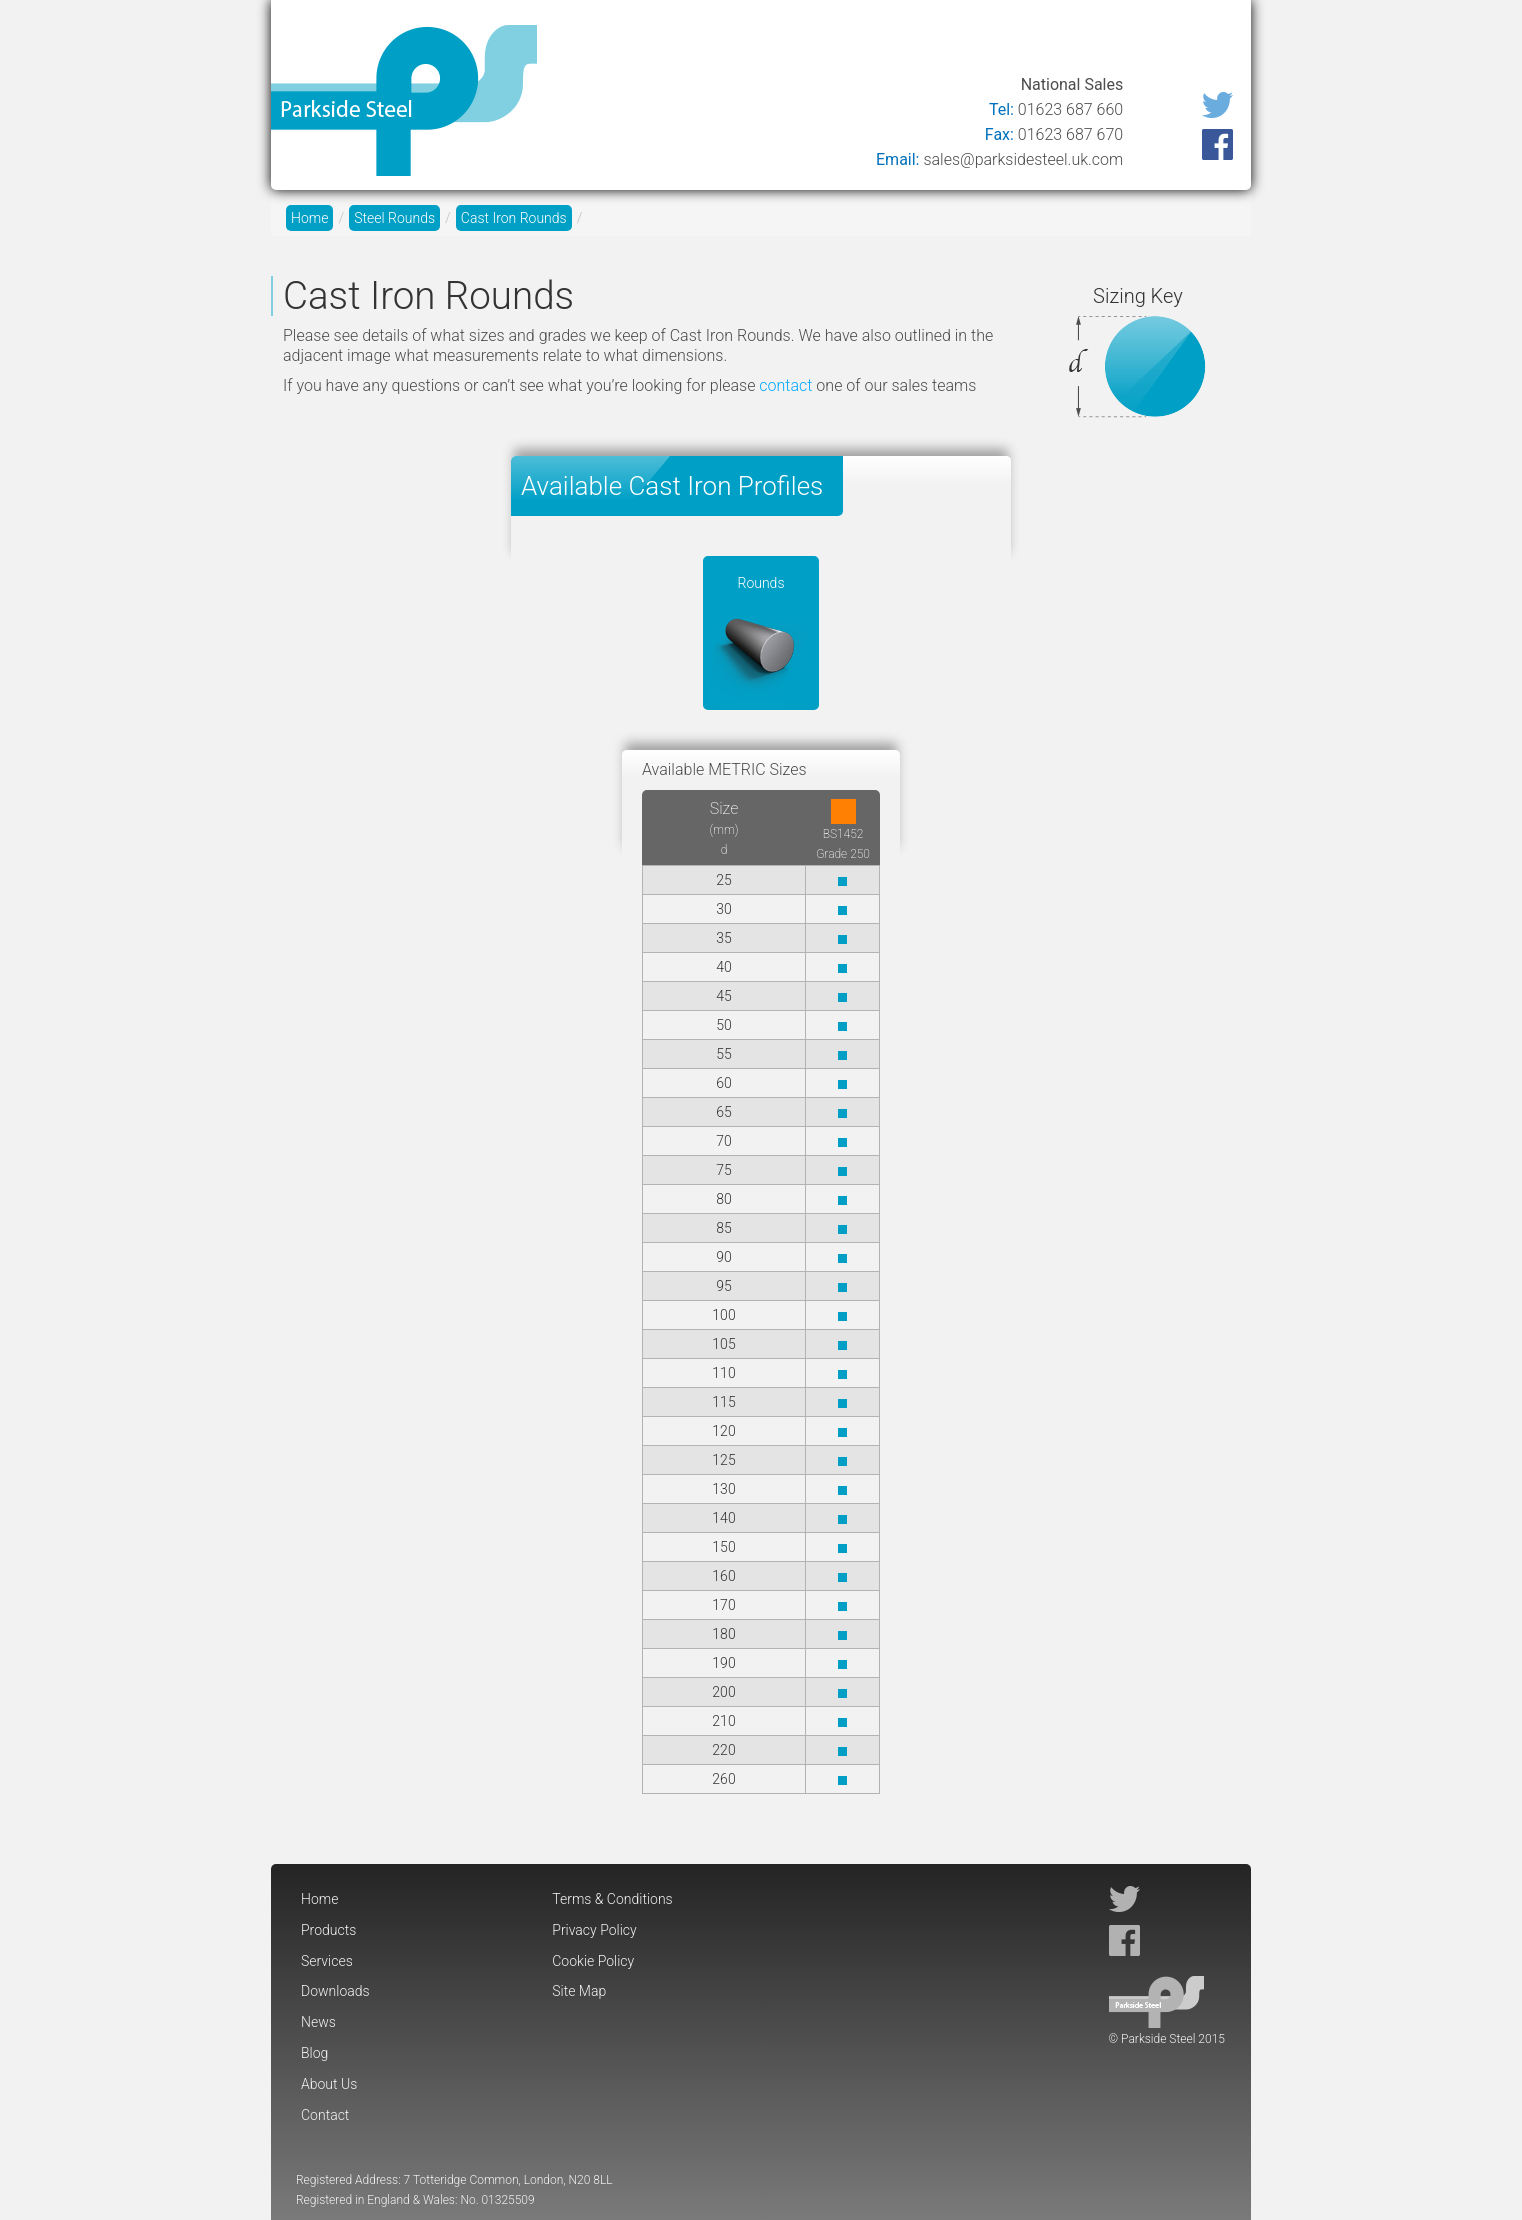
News (961, 42)
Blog (1027, 42)
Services (764, 42)
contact (785, 385)
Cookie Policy (593, 1961)
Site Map (579, 1991)
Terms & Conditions (612, 1899)
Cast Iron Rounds (514, 218)
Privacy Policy (594, 1930)
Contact (1201, 42)
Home (583, 42)
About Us (1107, 42)
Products (668, 42)
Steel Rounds (394, 218)
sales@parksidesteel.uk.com (1023, 159)
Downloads (868, 42)
